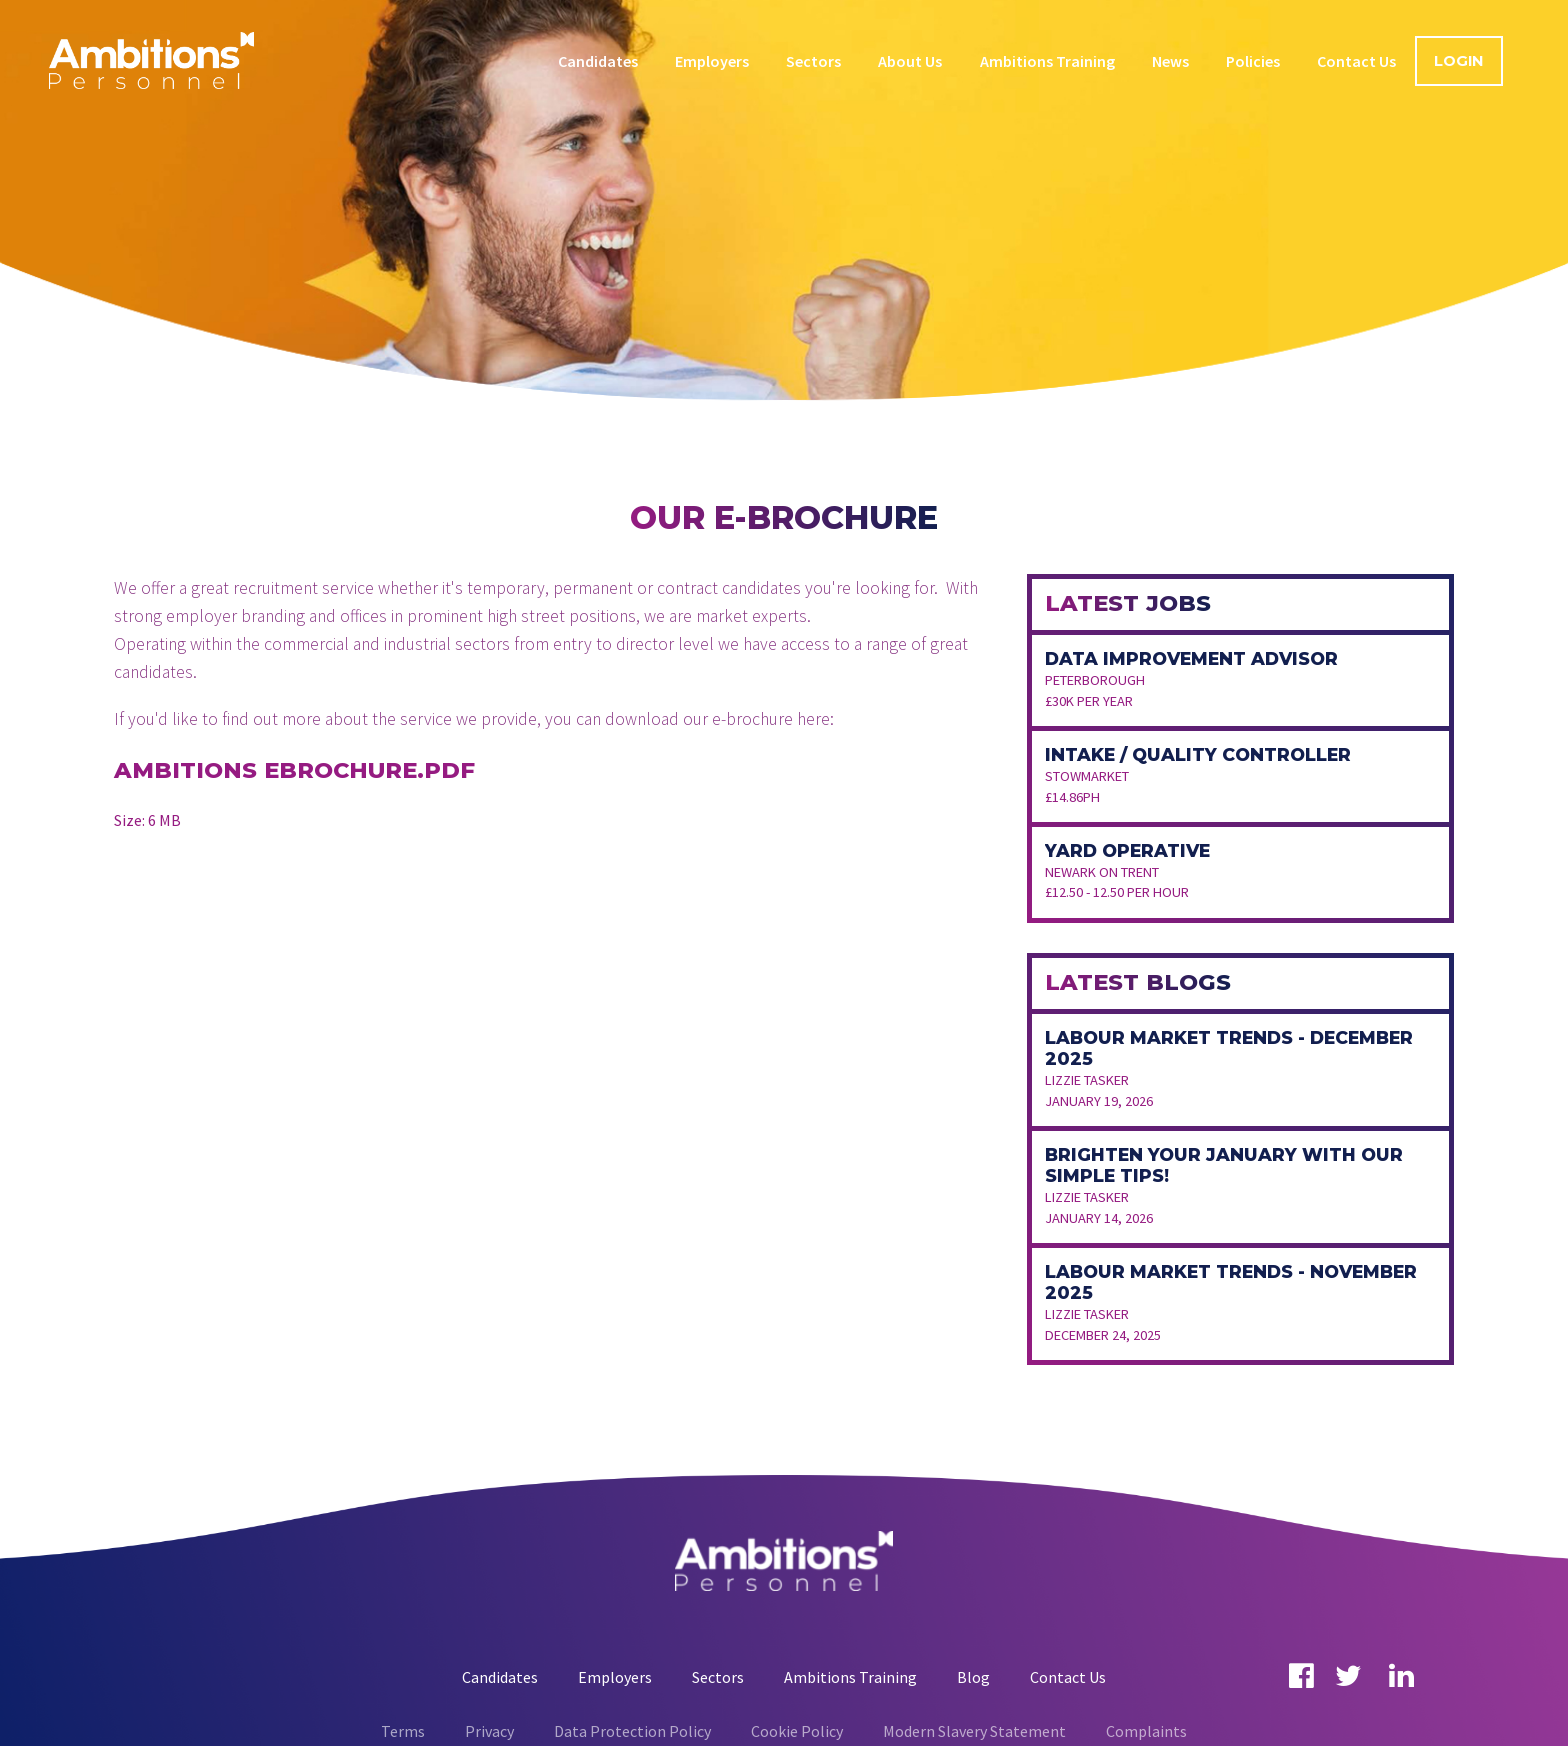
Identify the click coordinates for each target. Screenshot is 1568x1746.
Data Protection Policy (632, 1731)
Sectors (813, 61)
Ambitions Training (1047, 61)
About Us (910, 61)
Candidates (598, 61)
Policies (1253, 61)
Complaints (1146, 1731)
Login (1458, 61)
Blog (973, 1677)
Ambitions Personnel (151, 60)
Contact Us (1356, 61)
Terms (403, 1731)
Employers (712, 61)
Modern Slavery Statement (974, 1731)
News (1170, 61)
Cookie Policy (797, 1731)
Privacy (489, 1731)
